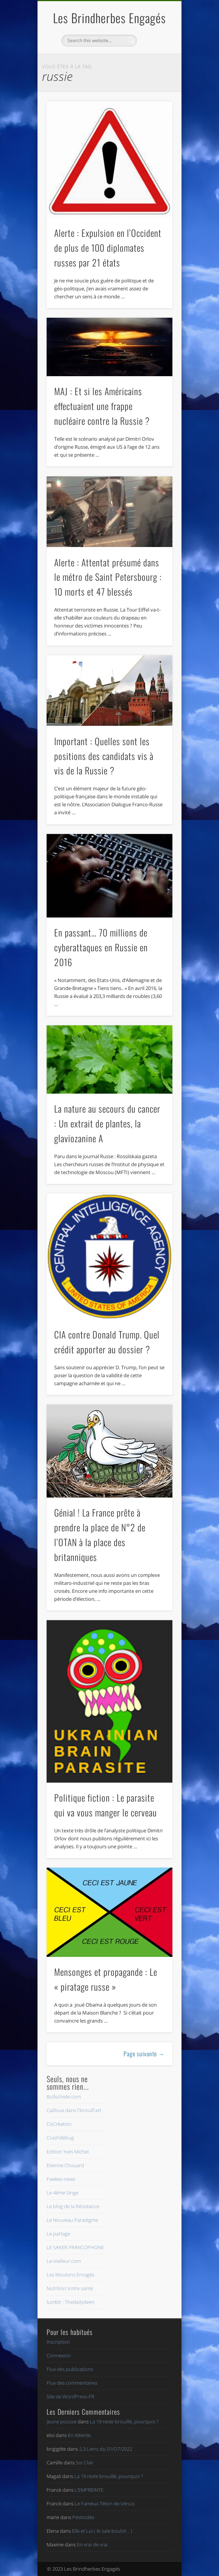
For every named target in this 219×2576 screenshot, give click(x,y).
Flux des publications (70, 2369)
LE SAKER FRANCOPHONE (75, 2247)
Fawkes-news (61, 2179)
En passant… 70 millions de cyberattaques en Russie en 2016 (101, 947)
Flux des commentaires (72, 2382)
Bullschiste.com (64, 2096)
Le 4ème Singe (62, 2192)
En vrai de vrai (92, 2544)
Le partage (58, 2233)
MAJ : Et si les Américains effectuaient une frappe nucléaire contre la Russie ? (102, 405)
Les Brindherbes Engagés (109, 18)
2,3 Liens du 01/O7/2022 (105, 2448)
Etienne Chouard (65, 2165)
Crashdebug (60, 2137)
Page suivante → (144, 2053)
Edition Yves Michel (68, 2151)
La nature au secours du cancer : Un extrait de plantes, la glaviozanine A (107, 1123)
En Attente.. (80, 2435)
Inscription (58, 2341)
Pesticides (83, 2517)
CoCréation (59, 2123)
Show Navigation (153, 68)
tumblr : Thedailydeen (71, 2302)
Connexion (59, 2355)
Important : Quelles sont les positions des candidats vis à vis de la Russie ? (103, 755)
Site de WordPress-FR (70, 2396)
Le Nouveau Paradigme (72, 2220)
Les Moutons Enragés (70, 2274)
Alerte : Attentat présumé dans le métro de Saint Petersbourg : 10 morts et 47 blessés (108, 577)
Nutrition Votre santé (70, 2288)
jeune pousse (62, 2421)
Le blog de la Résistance (73, 2206)
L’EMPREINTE (89, 2489)
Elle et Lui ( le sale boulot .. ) (102, 2530)
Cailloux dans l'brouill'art (74, 2110)
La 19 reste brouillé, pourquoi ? (124, 2421)
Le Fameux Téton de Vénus (105, 2503)
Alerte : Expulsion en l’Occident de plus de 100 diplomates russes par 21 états (107, 247)
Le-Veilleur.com (64, 2261)
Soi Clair (85, 2462)
